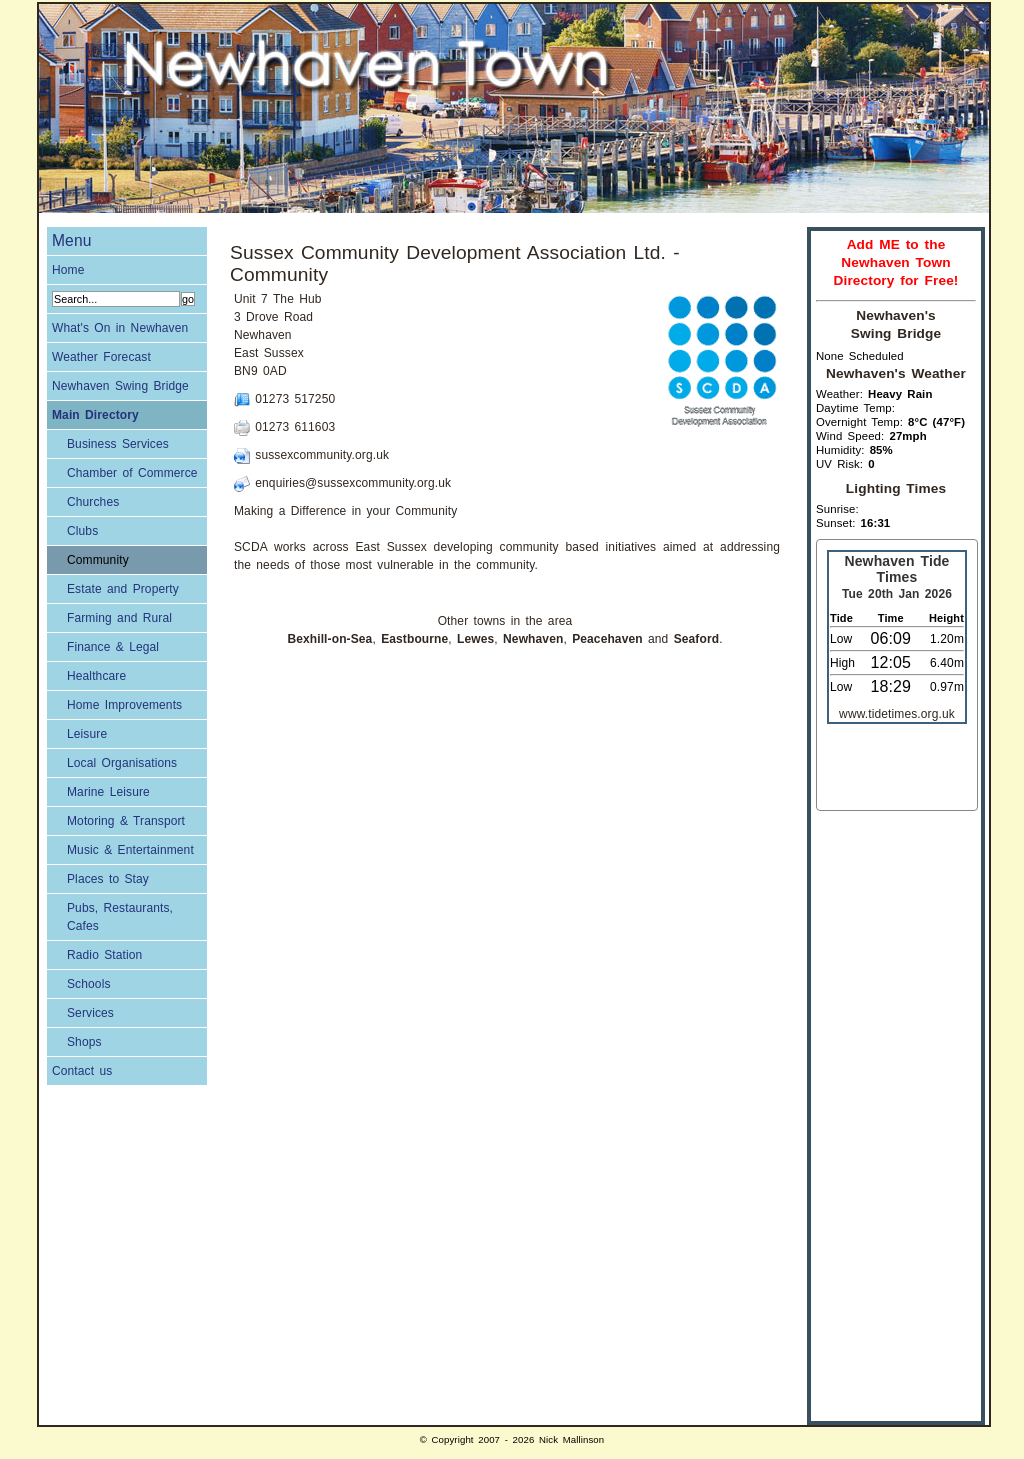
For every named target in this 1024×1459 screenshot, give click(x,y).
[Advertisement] (896, 1111)
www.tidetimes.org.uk (897, 714)
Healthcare (96, 676)
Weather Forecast (101, 357)
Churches (93, 502)
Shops (84, 1042)
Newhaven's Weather (896, 373)
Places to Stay (108, 879)
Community (98, 560)
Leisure (87, 734)
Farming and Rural (119, 618)
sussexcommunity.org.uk (322, 455)
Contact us (82, 1071)
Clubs (82, 531)
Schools (89, 984)
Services (90, 1013)
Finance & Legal (113, 647)
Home (68, 270)
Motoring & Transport (126, 821)
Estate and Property (123, 589)
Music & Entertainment (130, 850)
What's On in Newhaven (120, 328)
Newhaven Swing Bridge (120, 386)
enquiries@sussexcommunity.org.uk (353, 483)
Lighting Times (896, 488)
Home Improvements (124, 705)
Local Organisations (122, 763)
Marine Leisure (108, 792)
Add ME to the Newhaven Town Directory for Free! (895, 262)
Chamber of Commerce (132, 473)
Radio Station (104, 955)
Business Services (118, 444)
